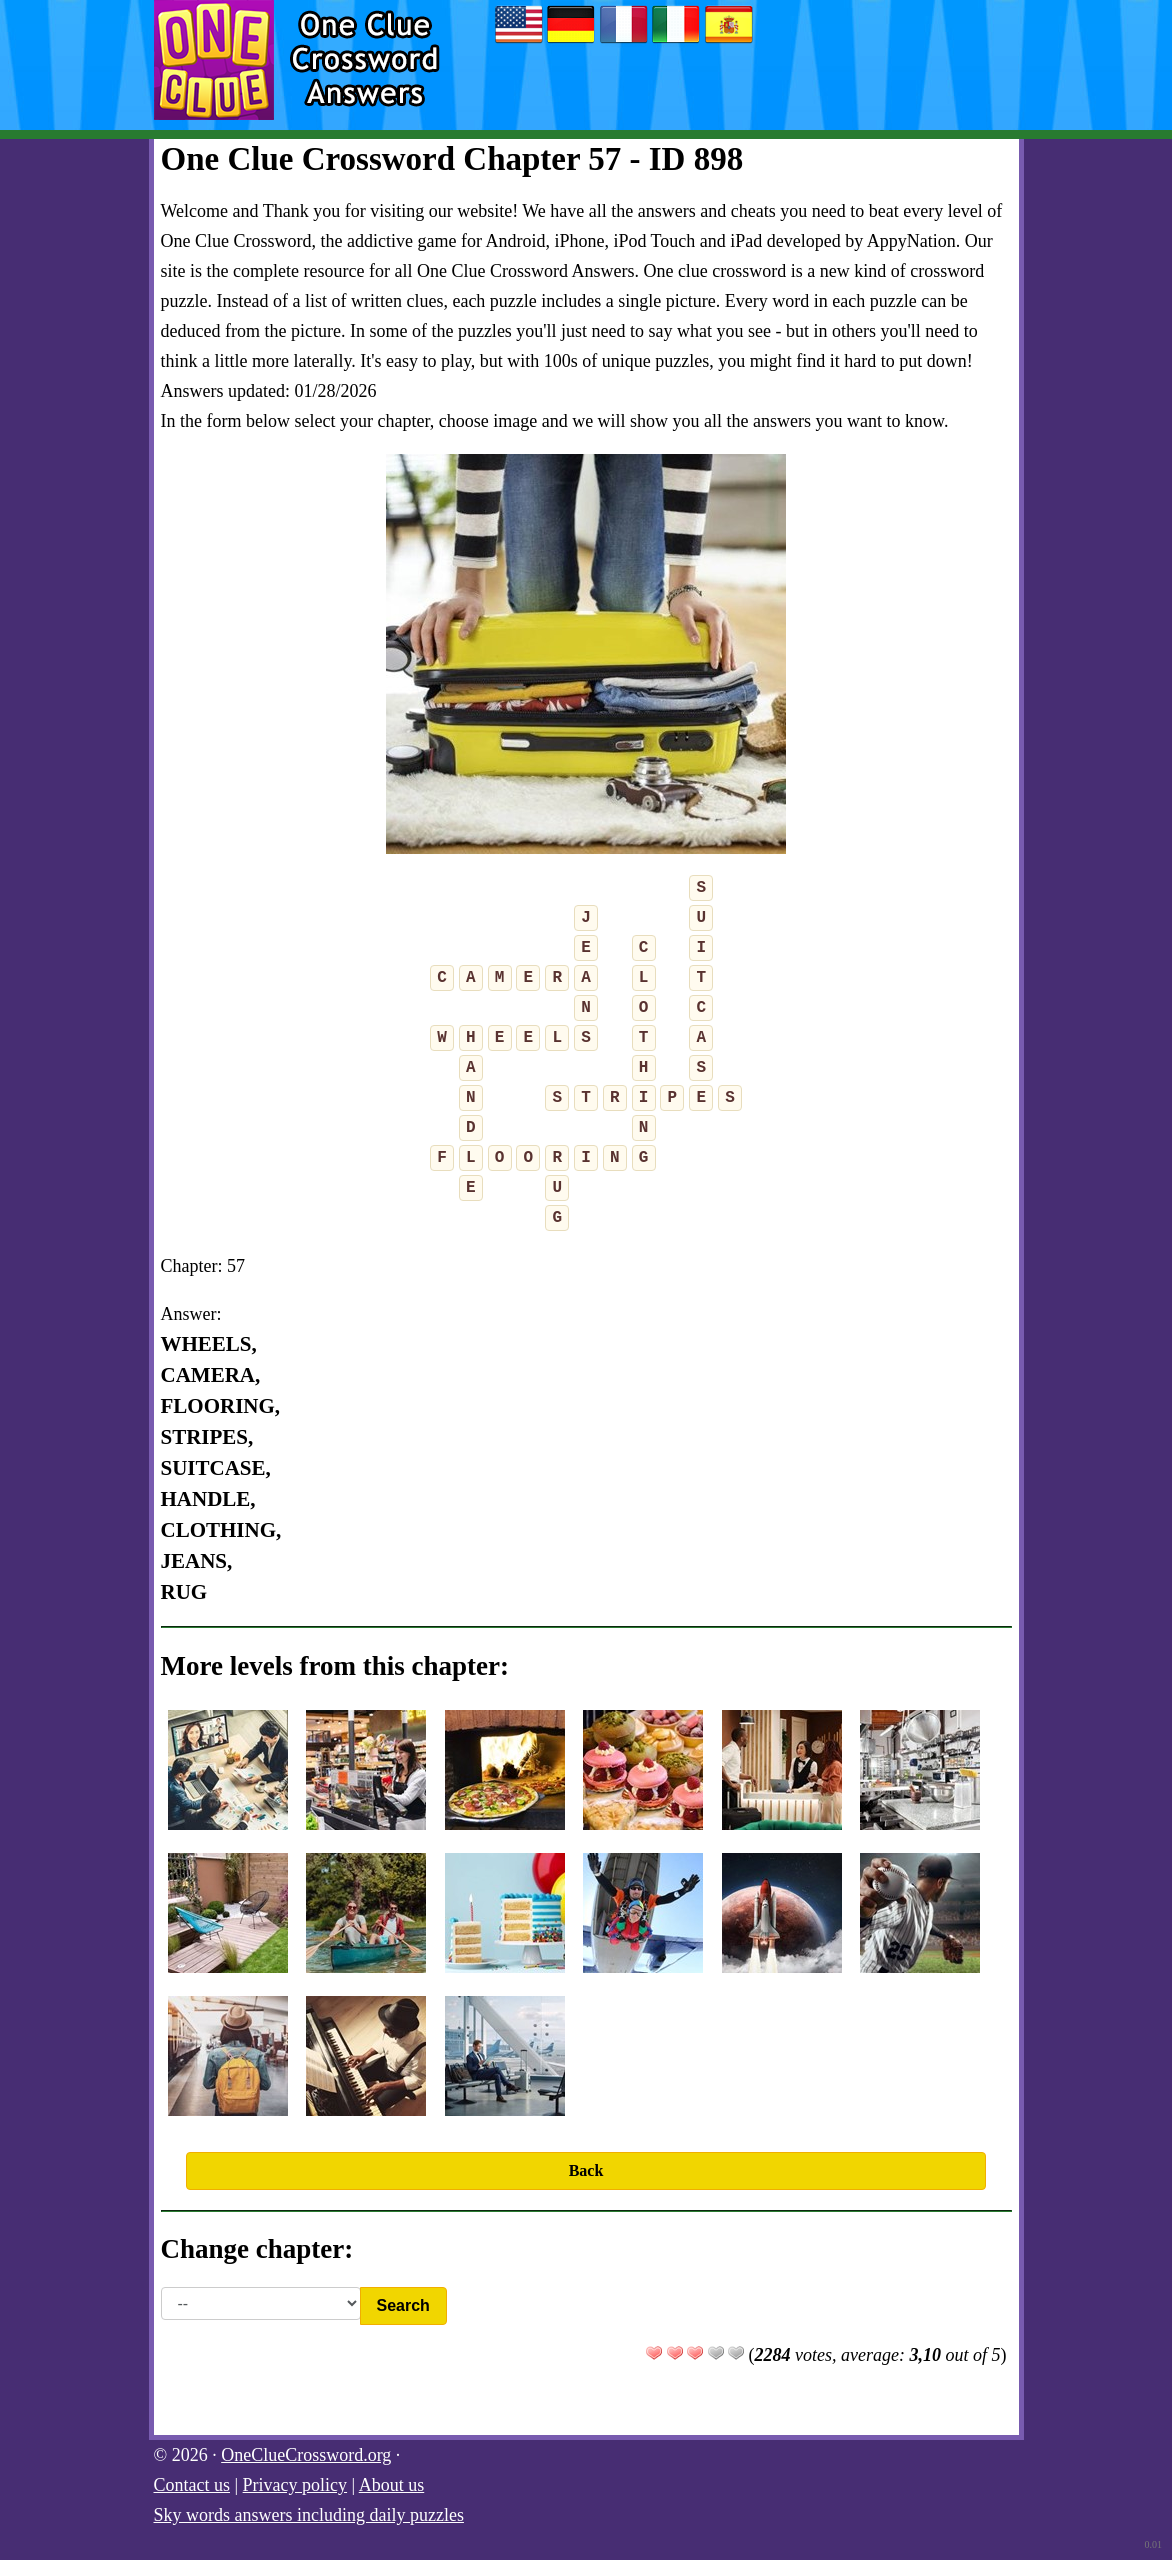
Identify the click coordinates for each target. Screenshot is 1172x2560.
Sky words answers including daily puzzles (309, 2515)
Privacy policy (295, 2485)
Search (403, 2305)
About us (392, 2485)
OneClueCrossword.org (306, 2455)
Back (586, 2170)
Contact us (192, 2485)
